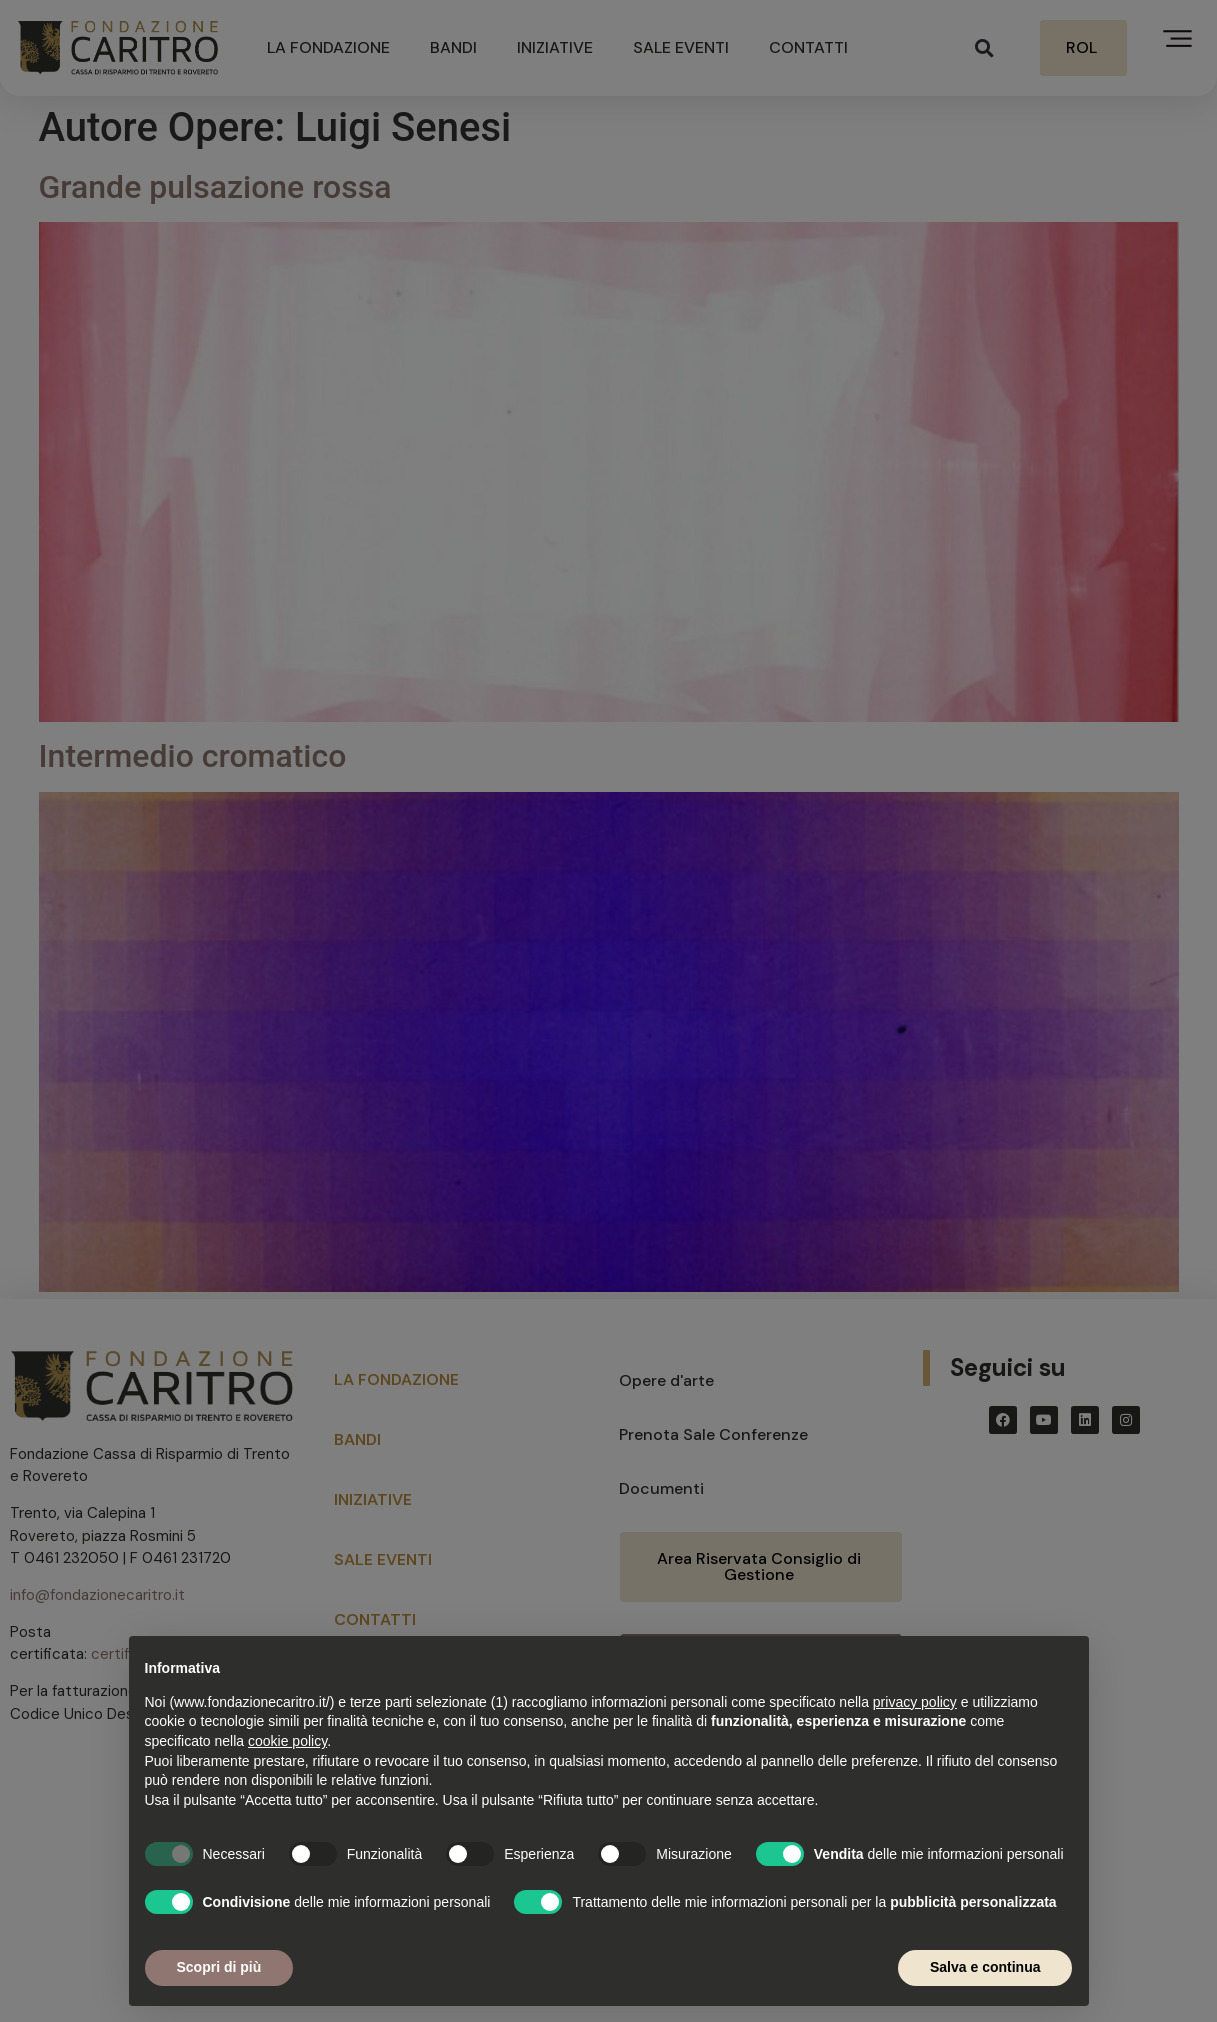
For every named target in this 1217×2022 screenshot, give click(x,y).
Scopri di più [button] (219, 1967)
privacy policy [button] (915, 1702)
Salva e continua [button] (985, 1967)
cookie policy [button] (287, 1741)
